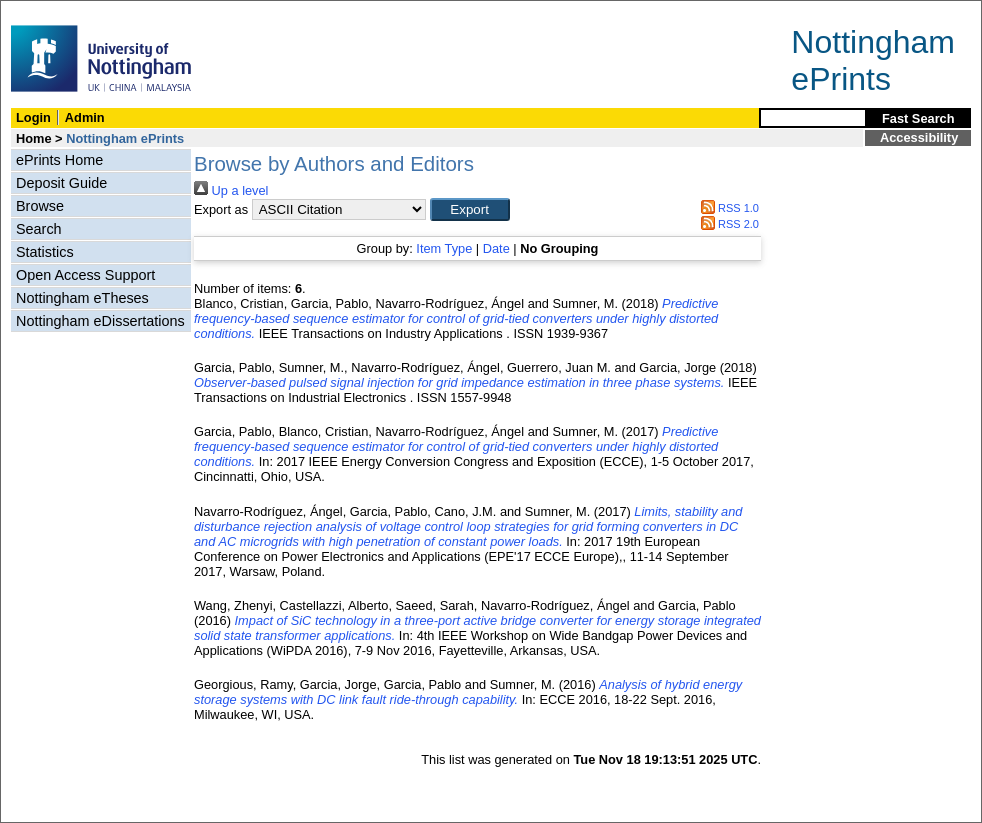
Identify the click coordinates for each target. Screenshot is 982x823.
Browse (40, 206)
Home (34, 138)
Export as (221, 209)
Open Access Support (85, 275)
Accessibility (919, 137)
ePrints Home (59, 160)
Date (496, 248)
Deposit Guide (61, 183)
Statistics (45, 252)
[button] (470, 209)
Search (39, 229)
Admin (85, 117)
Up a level (231, 190)
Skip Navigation (44, 11)
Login (33, 117)
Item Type (444, 248)
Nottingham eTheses (82, 298)
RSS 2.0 (727, 224)
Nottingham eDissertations (100, 321)
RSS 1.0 (727, 208)
